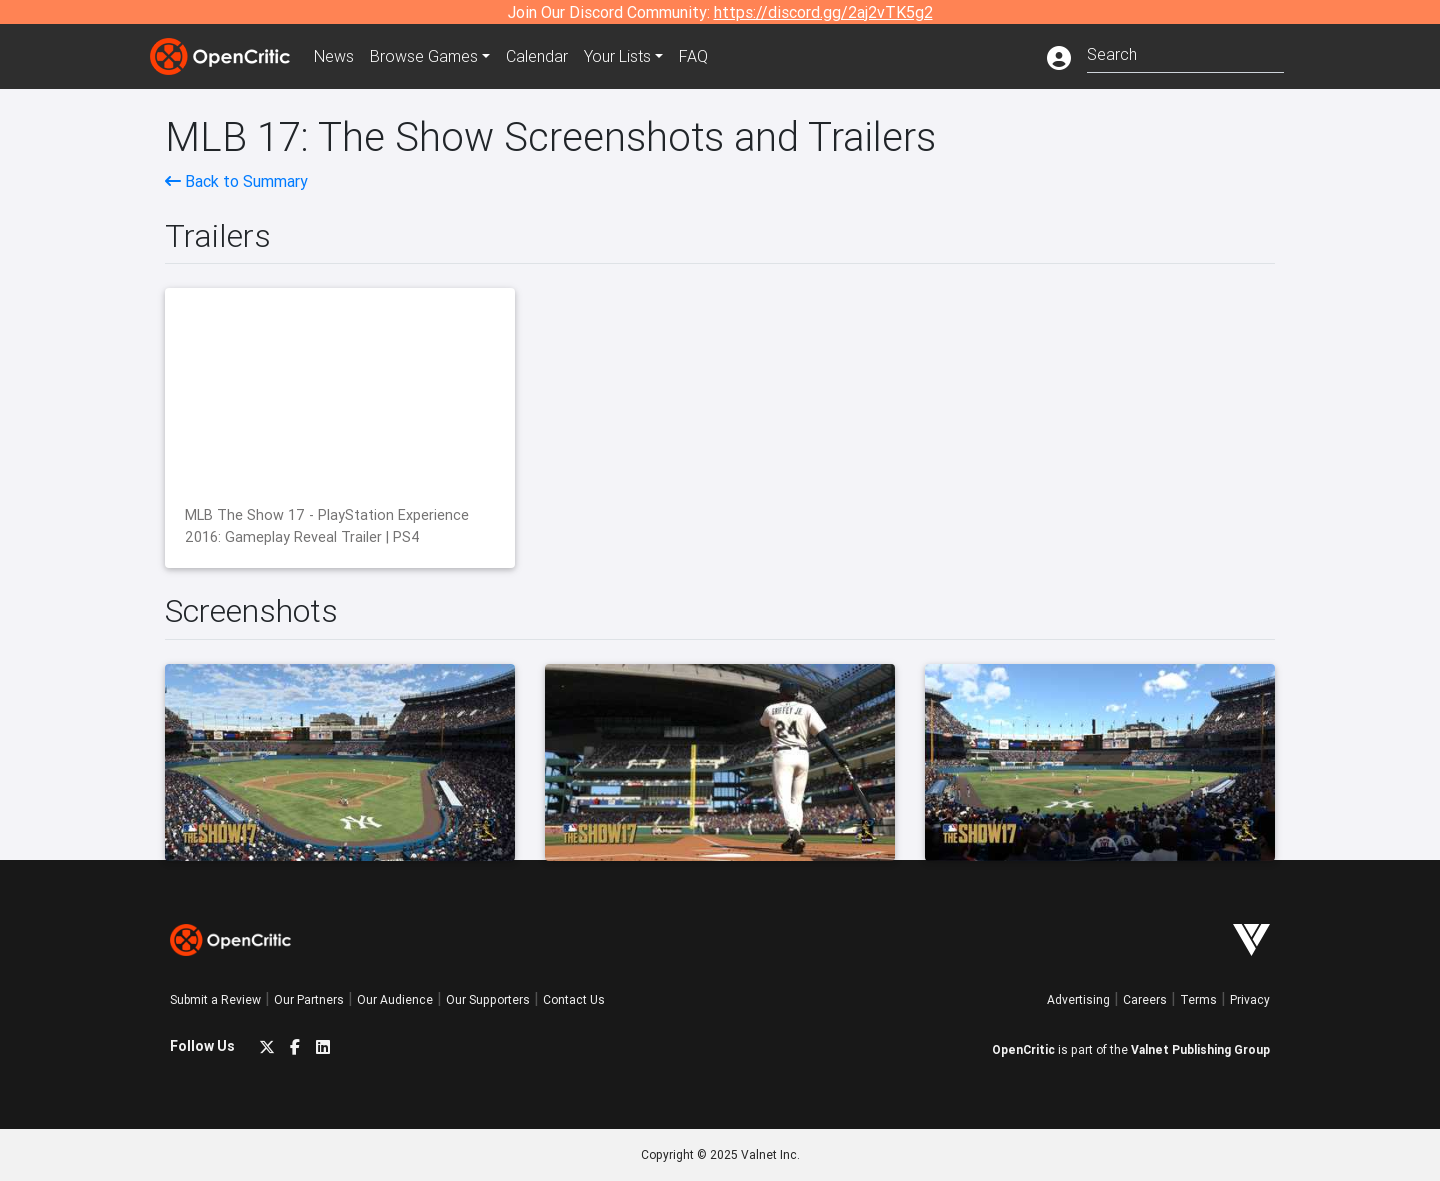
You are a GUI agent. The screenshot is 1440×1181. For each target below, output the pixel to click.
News (334, 56)
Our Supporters (488, 999)
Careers (1145, 999)
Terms (1198, 999)
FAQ (693, 56)
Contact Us (574, 999)
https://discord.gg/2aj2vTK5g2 (823, 12)
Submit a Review (215, 999)
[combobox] (1185, 52)
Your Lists (617, 56)
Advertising (1078, 999)
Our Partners (309, 999)
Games (424, 56)
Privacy (1250, 999)
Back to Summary (236, 181)
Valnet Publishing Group (1200, 1049)
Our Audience (395, 999)
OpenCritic (1023, 1049)
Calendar (537, 56)
